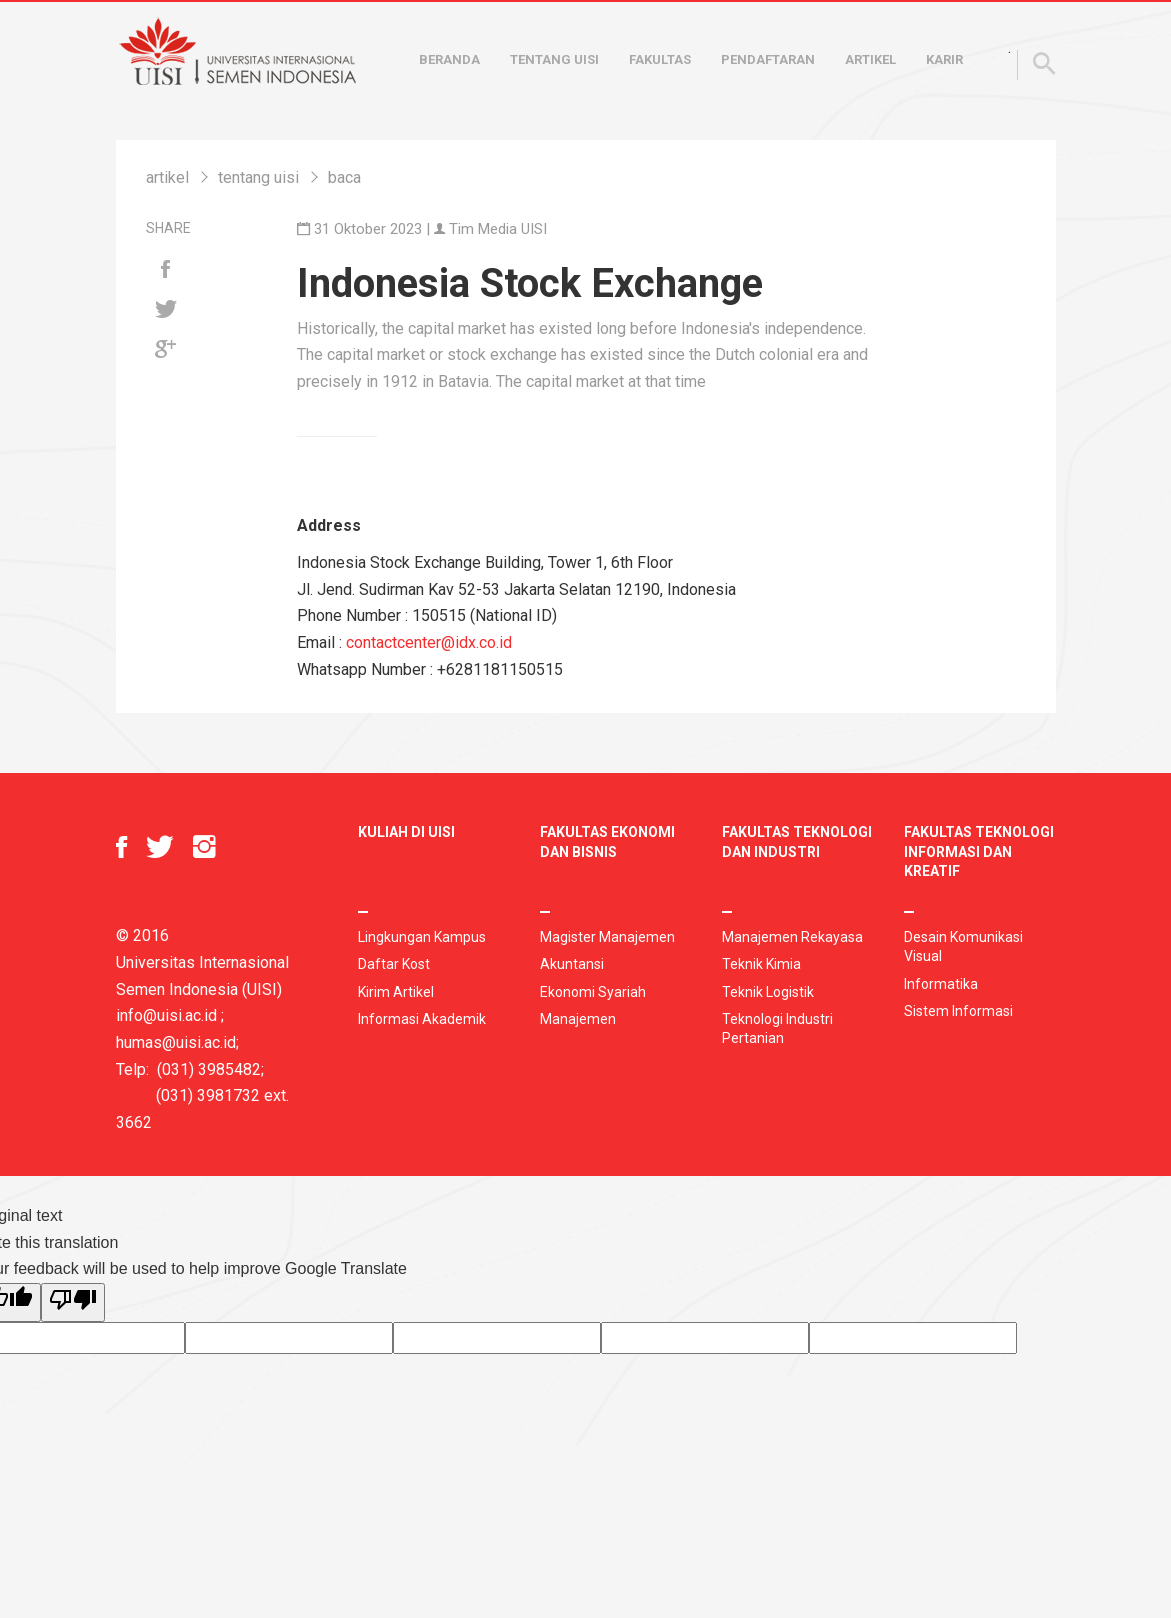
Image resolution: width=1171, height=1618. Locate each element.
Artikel (870, 59)
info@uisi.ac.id (166, 1015)
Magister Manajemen (607, 937)
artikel (167, 177)
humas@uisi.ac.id (176, 1042)
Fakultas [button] (660, 59)
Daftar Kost (394, 964)
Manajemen (578, 1019)
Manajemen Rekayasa (792, 937)
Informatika (941, 984)
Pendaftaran (768, 59)
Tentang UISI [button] (554, 59)
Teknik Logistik (768, 992)
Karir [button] (944, 59)
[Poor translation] (73, 1302)
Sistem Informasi (958, 1011)
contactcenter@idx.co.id (429, 642)
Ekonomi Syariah (593, 992)
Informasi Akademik (422, 1019)
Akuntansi (572, 964)
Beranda (449, 59)
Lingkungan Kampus (422, 937)
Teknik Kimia (761, 964)
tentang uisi (258, 177)
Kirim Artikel (396, 992)
